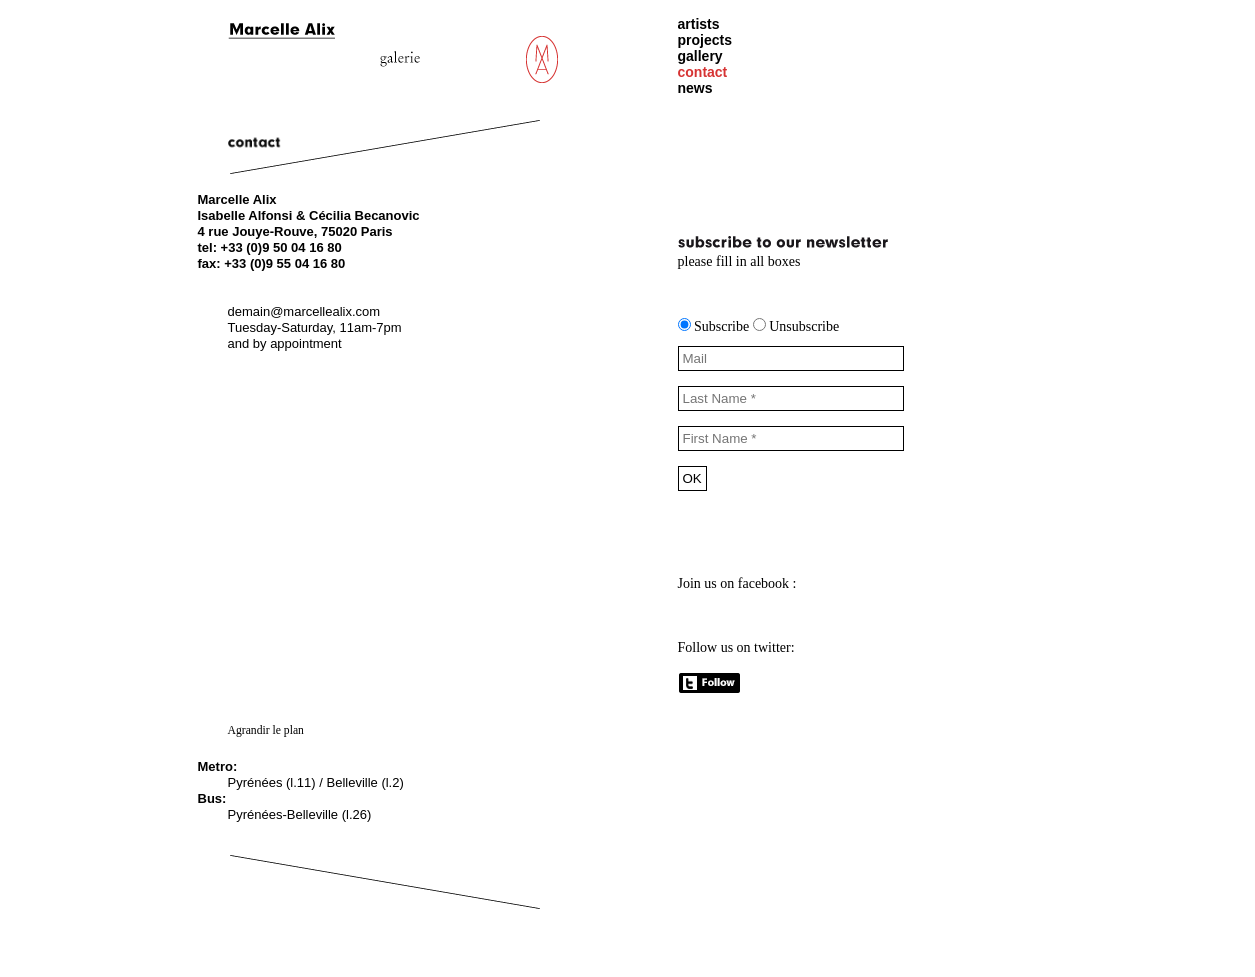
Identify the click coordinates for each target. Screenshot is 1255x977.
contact (703, 72)
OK (692, 478)
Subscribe (715, 326)
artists (699, 24)
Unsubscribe (796, 326)
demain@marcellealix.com (304, 311)
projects (705, 40)
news (695, 88)
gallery (700, 56)
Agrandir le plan (266, 730)
